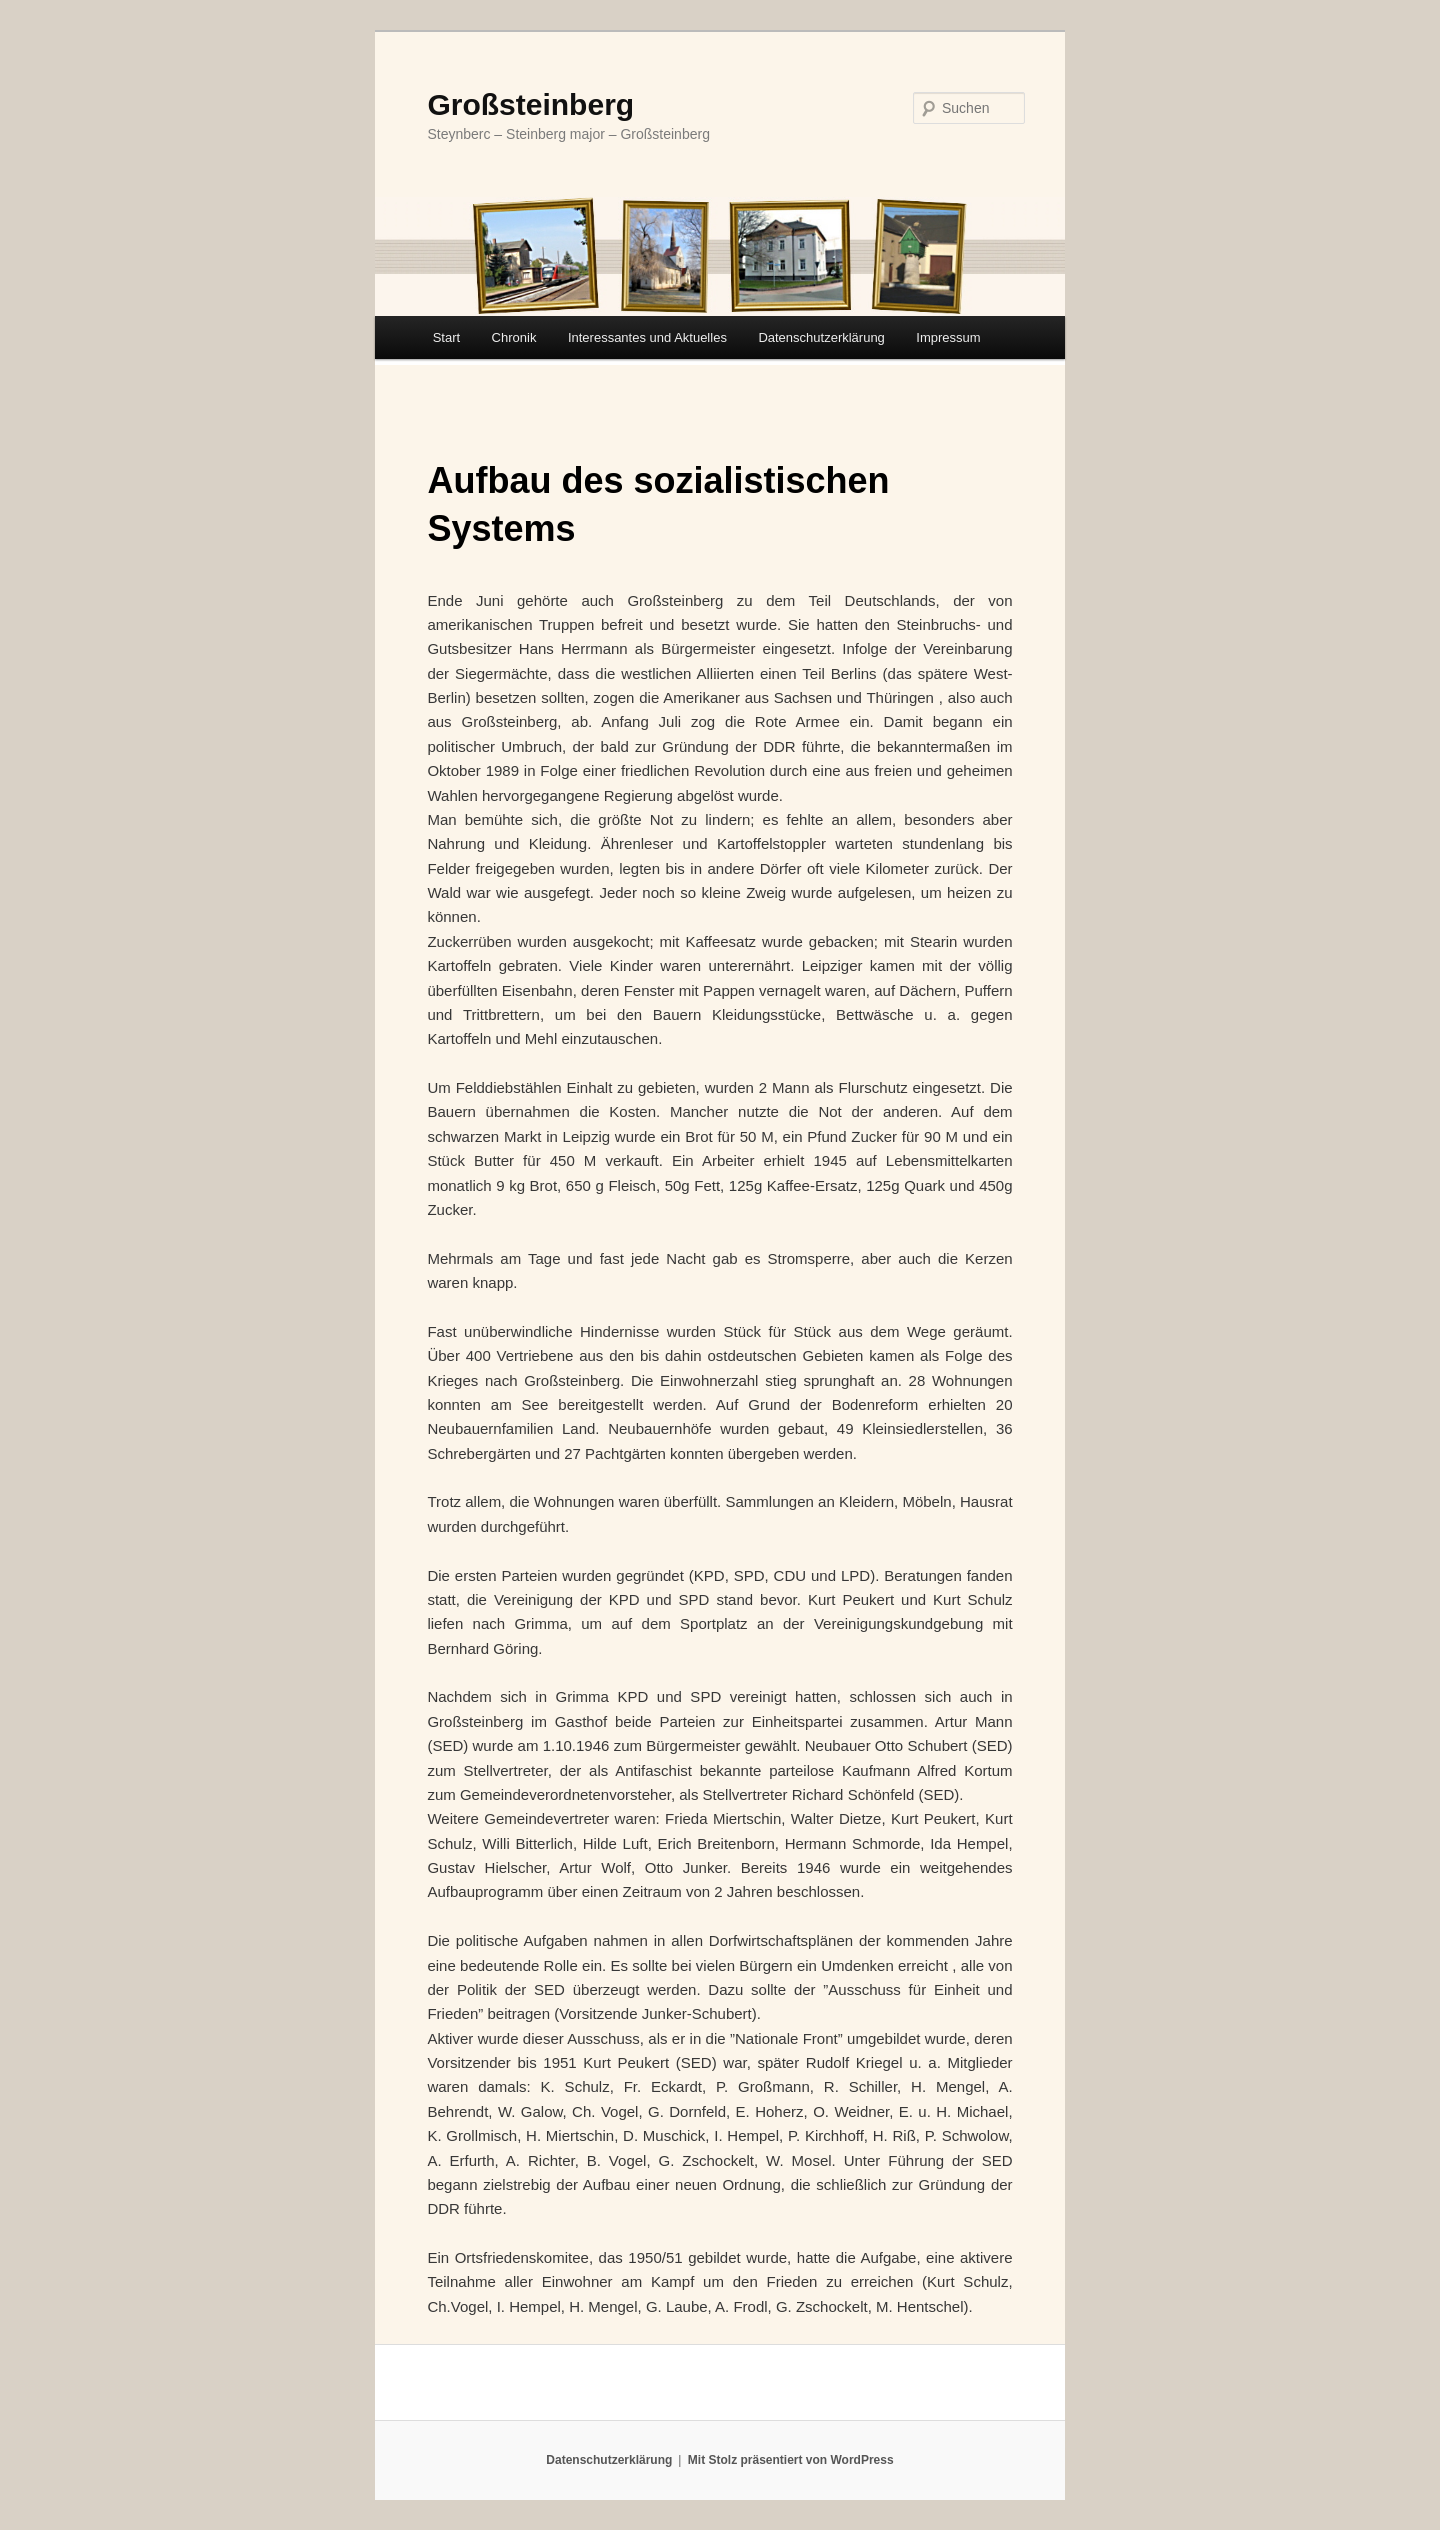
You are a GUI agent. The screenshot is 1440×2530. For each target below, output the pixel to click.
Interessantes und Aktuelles (647, 337)
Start (446, 337)
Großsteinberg (530, 104)
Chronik (514, 337)
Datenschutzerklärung (821, 337)
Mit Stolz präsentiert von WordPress (791, 2460)
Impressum (948, 337)
